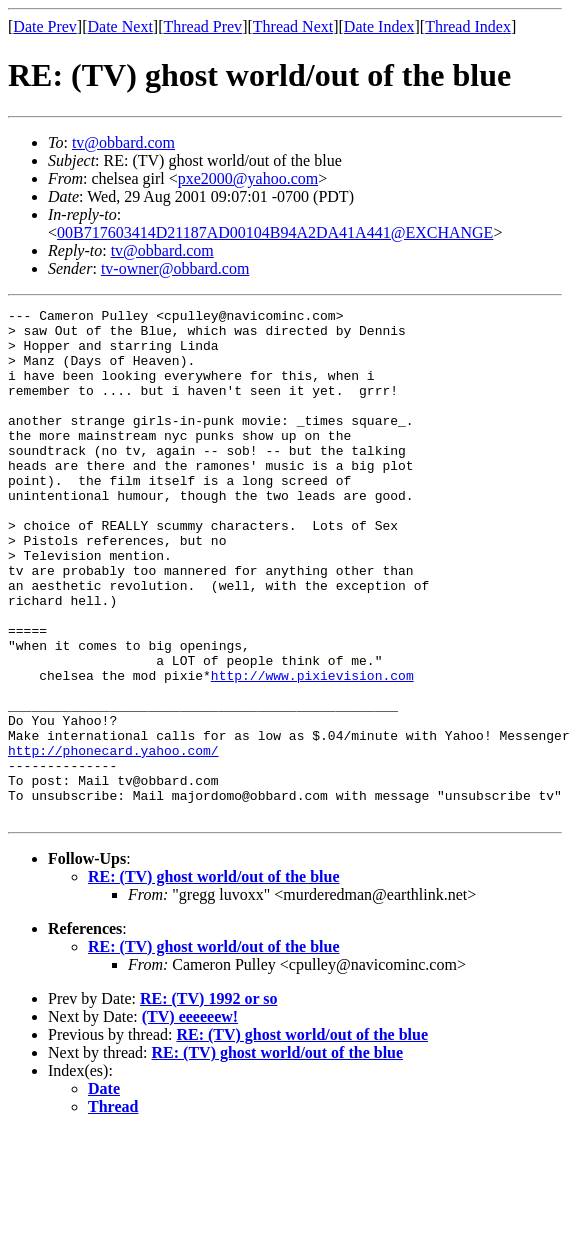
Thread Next (293, 26)
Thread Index (468, 26)
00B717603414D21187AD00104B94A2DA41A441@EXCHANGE (275, 232)
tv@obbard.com (123, 142)
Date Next (120, 26)
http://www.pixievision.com (312, 750)
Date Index (379, 26)
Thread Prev (202, 26)
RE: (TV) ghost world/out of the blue (214, 978)
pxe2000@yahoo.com (248, 178)
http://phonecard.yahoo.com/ (113, 840)
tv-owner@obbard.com (175, 268)
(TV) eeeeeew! (190, 1118)
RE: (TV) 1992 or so (208, 1100)
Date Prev (45, 26)
